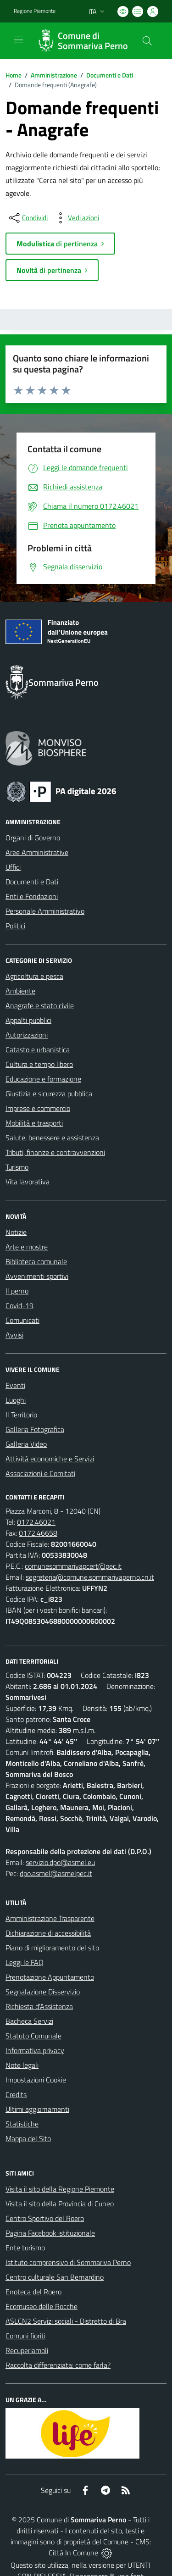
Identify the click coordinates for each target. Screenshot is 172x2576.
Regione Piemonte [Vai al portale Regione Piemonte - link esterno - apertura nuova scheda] (34, 11)
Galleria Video (26, 1443)
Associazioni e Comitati (40, 1473)
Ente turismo (25, 2247)
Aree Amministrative (37, 852)
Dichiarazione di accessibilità (48, 1932)
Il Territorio (21, 1414)
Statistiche (22, 2123)
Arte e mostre (27, 1246)
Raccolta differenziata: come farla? (58, 2365)
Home (14, 75)
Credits (16, 2094)
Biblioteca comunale (36, 1261)
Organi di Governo (33, 837)
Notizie (16, 1232)
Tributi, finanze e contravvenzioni (55, 1152)
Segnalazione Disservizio (43, 1991)
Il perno (17, 1290)
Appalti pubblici (28, 1020)
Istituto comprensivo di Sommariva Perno (68, 2262)
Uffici (13, 866)
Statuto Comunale (33, 2035)
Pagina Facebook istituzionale (50, 2232)
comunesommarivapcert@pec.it (73, 1565)
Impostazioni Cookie (36, 2079)
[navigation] (18, 39)
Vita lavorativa (28, 1181)
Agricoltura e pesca (34, 976)
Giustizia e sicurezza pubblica (49, 1093)
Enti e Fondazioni (32, 896)
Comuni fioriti (25, 2335)
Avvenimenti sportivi (37, 1276)
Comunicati (22, 1320)
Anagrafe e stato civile (40, 1005)
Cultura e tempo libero (39, 1064)
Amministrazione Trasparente (50, 1918)
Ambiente (20, 990)
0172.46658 (38, 1532)
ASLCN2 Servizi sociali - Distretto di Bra (66, 2320)
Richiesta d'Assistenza (39, 2006)
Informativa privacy (35, 2050)
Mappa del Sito (28, 2138)
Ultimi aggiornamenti (37, 2109)
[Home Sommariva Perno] (81, 40)
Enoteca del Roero (33, 2291)
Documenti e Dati (109, 75)
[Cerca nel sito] (147, 41)
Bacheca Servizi (29, 2020)
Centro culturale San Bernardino (55, 2276)
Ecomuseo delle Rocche (42, 2306)
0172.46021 (36, 1521)
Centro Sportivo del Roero (45, 2218)
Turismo (17, 1166)
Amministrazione (54, 75)
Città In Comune (73, 2552)
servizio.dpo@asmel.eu (60, 1862)
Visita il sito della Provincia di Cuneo (60, 2203)
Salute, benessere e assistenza (52, 1137)
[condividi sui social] (28, 218)
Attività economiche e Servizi (50, 1458)
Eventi (15, 1385)
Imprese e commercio (38, 1108)
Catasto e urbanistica (38, 1049)
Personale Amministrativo (45, 910)
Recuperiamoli (27, 2350)
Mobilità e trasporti (34, 1122)
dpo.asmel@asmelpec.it (56, 1873)
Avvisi (14, 1334)
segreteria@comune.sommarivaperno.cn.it (90, 1576)
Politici (15, 925)
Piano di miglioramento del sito (52, 1947)
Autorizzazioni (27, 1034)
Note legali (22, 2065)
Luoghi (16, 1399)
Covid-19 (19, 1305)
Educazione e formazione (43, 1078)
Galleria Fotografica (35, 1429)
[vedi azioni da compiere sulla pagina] (76, 218)
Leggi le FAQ (25, 1962)
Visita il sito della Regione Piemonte (60, 2188)
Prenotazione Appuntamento (50, 1976)
